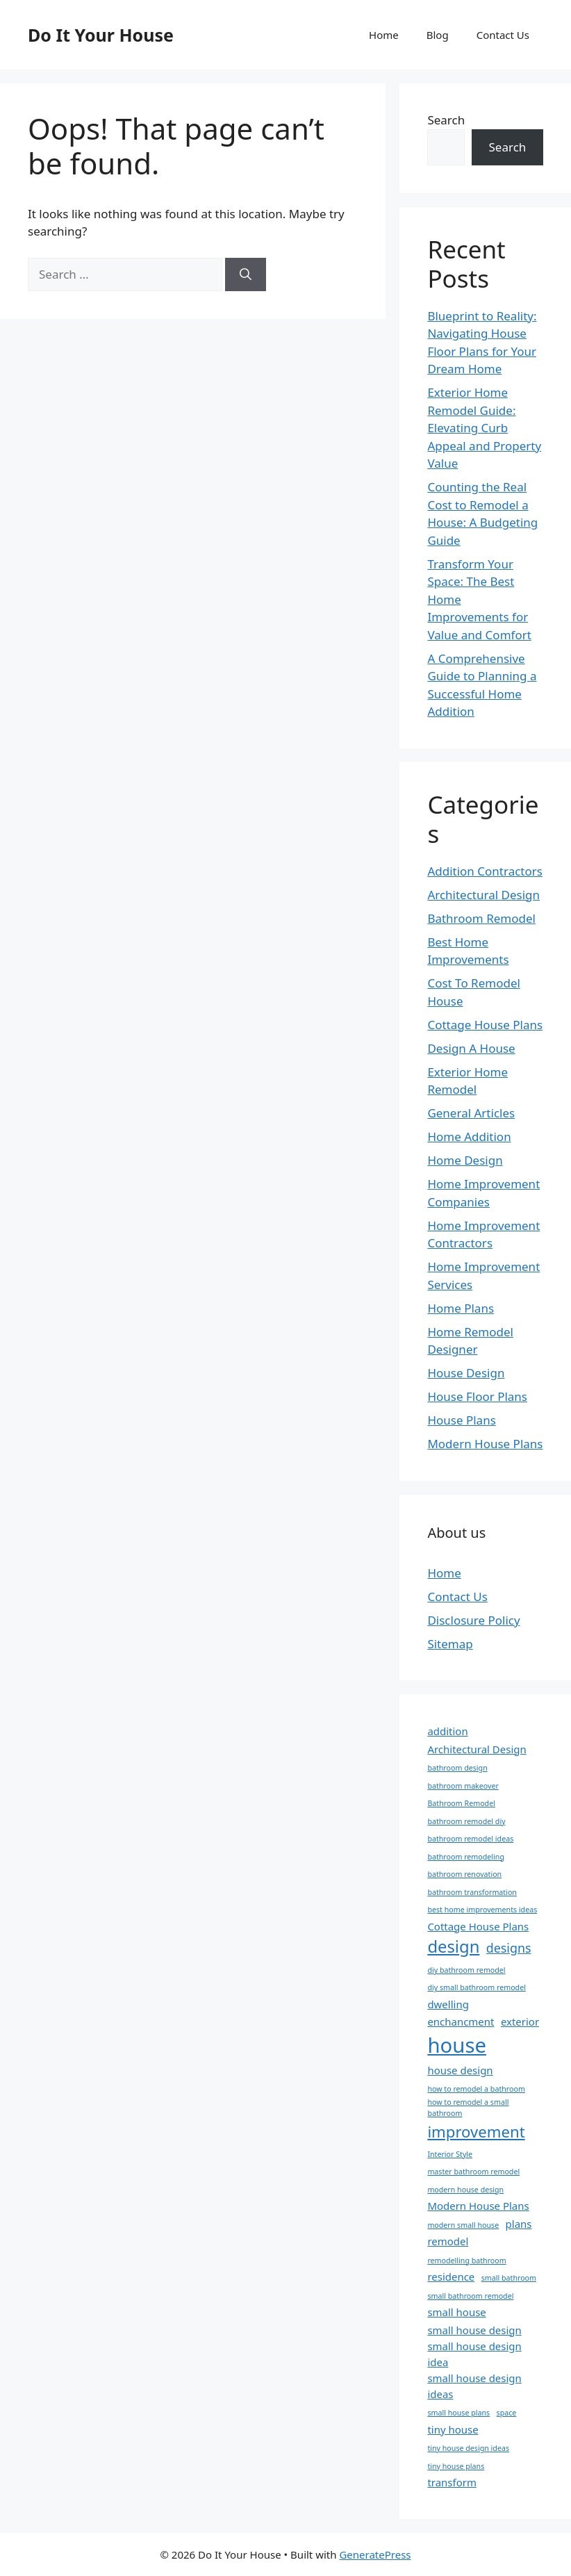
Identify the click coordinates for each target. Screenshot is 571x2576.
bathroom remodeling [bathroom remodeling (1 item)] (465, 1857)
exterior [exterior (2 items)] (520, 2021)
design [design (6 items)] (453, 1946)
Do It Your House (101, 35)
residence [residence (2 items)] (450, 2276)
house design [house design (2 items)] (460, 2070)
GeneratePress (375, 2554)
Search (446, 120)
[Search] (245, 274)
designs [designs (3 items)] (508, 1947)
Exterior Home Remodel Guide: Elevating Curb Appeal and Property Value (484, 427)
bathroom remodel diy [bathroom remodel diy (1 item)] (466, 1821)
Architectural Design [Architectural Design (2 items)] (476, 1749)
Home (384, 35)
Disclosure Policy (473, 1620)
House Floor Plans (477, 1396)
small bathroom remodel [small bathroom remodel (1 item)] (470, 2296)
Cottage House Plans (485, 1025)
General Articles (471, 1113)
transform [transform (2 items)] (452, 2482)
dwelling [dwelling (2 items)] (447, 2004)
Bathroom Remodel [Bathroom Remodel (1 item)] (461, 1803)
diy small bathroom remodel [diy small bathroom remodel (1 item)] (476, 1987)
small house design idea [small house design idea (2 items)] (474, 2353)
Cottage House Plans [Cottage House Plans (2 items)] (478, 1926)
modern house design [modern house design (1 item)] (465, 2189)
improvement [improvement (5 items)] (475, 2131)
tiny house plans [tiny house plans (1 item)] (455, 2466)
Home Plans (460, 1308)
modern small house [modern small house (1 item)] (463, 2225)
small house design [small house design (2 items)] (474, 2330)
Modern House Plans (485, 1444)
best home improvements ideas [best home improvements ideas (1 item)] (482, 1909)
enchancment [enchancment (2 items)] (460, 2021)
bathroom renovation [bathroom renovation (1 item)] (464, 1874)
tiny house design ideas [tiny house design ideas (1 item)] (468, 2448)
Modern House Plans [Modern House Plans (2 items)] (478, 2206)
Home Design (464, 1160)
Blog (438, 35)
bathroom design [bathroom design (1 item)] (457, 1768)
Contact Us (503, 35)
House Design (465, 1373)
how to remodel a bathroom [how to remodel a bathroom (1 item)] (475, 2089)
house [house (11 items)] (456, 2045)
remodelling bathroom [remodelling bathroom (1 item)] (466, 2260)
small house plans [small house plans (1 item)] (458, 2413)
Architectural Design (483, 895)
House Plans (461, 1420)
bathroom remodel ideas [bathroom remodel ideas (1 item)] (470, 1839)
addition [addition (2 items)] (447, 1731)
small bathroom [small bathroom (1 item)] (508, 2278)
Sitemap (449, 1644)
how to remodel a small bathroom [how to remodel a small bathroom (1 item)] (467, 2107)
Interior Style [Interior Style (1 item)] (449, 2154)
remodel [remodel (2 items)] (447, 2241)
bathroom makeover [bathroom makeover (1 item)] (462, 1786)
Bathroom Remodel (481, 918)
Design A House (471, 1048)
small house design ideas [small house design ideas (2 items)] (474, 2385)
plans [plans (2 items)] (519, 2224)
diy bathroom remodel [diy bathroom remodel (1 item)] (466, 1970)
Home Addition (469, 1137)
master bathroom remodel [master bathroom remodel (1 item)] (473, 2171)
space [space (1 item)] (507, 2413)
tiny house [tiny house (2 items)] (452, 2429)
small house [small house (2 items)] (456, 2312)
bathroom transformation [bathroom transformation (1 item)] (472, 1892)
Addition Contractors (485, 871)
